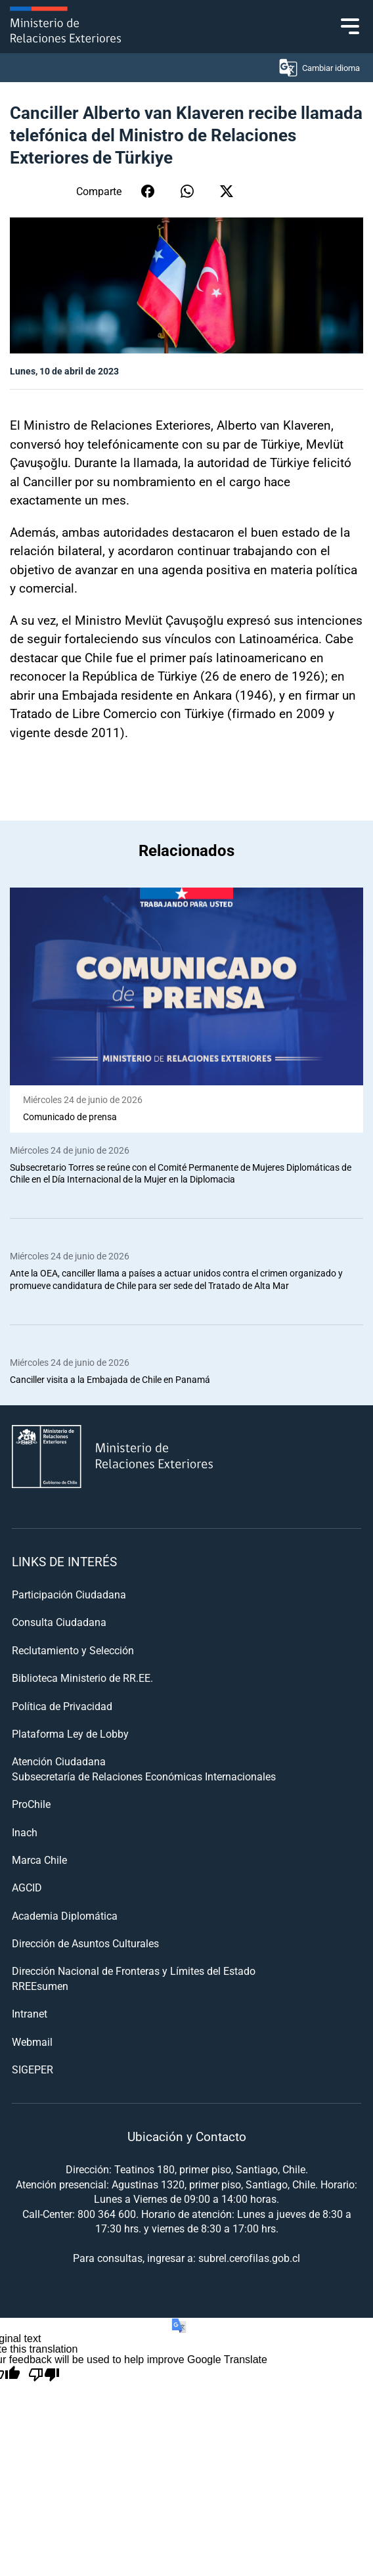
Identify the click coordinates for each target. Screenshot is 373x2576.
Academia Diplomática (65, 1915)
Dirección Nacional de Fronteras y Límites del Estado (133, 1970)
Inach (24, 1832)
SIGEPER (32, 2069)
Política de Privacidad (62, 1706)
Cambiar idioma (319, 67)
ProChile (31, 1804)
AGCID (27, 1887)
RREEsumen (40, 1986)
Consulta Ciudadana (59, 1622)
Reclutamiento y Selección (73, 1650)
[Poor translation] (44, 2375)
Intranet (29, 2013)
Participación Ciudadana (69, 1594)
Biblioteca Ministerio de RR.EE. (82, 1677)
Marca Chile (39, 1859)
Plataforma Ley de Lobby (70, 1733)
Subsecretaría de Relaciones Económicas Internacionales (144, 1776)
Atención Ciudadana (59, 1761)
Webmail (32, 2041)
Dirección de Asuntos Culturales (85, 1943)
